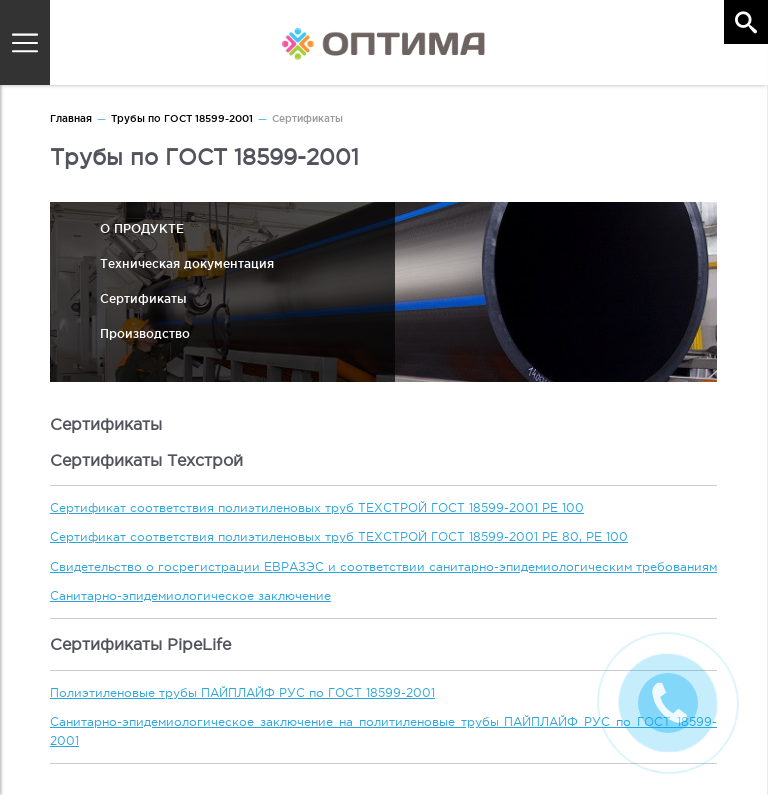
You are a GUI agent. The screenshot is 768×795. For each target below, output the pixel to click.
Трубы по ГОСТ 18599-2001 (182, 118)
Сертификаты (143, 298)
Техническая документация (187, 263)
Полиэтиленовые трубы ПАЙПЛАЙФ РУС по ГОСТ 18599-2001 (242, 693)
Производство (145, 333)
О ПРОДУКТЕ (142, 228)
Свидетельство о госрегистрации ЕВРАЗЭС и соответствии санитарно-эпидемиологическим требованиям (383, 567)
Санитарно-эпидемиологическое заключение (190, 596)
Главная (71, 118)
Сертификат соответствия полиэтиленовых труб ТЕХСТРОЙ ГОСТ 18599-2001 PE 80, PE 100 (339, 537)
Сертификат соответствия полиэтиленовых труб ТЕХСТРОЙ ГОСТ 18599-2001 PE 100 (317, 508)
